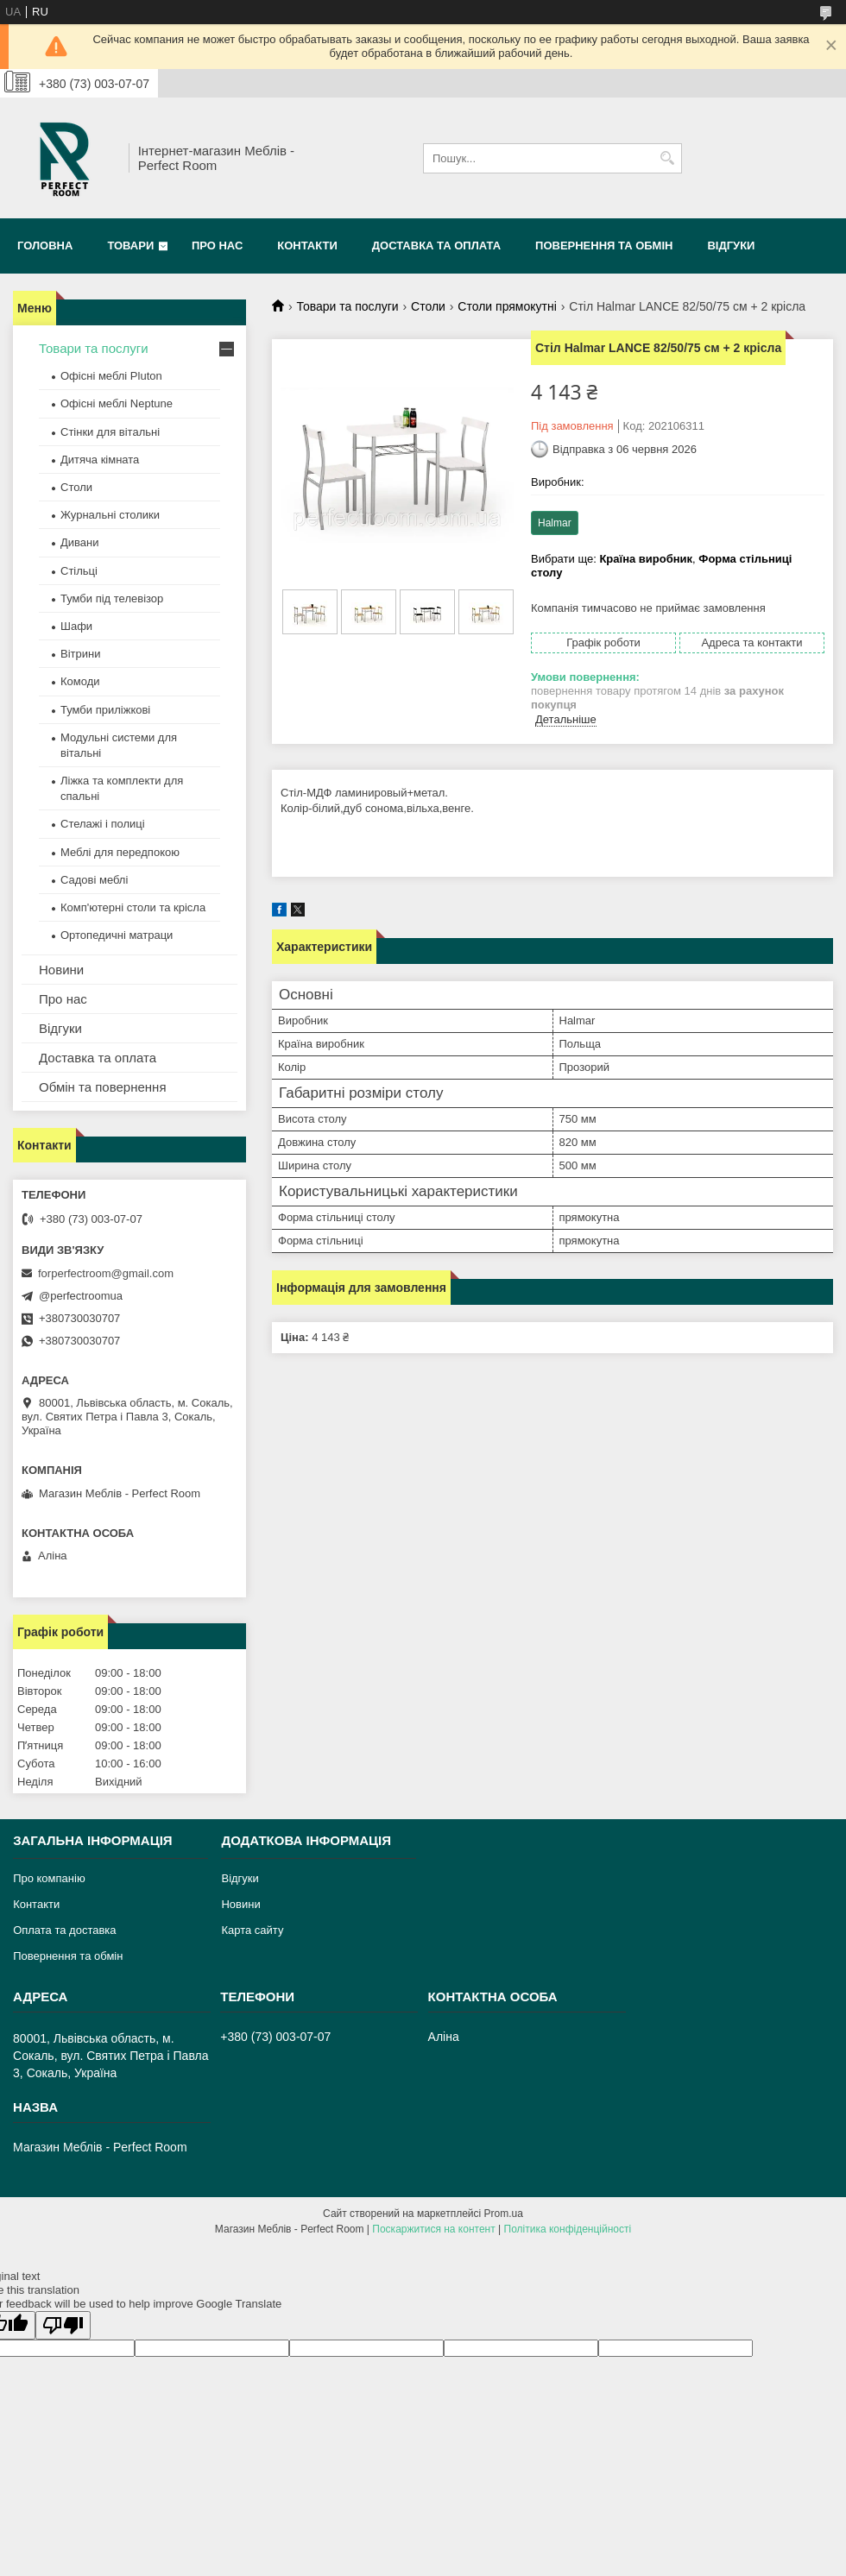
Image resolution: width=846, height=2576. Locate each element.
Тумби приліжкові (105, 709)
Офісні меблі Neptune (116, 403)
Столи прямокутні (507, 306)
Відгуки (730, 245)
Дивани (79, 542)
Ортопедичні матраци (116, 935)
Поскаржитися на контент (433, 2229)
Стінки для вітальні (110, 431)
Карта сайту (252, 1930)
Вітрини (80, 653)
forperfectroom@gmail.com (106, 1273)
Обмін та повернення (103, 1087)
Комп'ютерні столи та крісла (132, 907)
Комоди (80, 681)
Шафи (76, 626)
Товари (130, 245)
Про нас (217, 245)
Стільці (79, 570)
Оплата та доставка (64, 1930)
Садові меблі (94, 879)
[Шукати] (667, 158)
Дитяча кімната (99, 459)
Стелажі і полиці (102, 823)
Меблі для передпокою (120, 852)
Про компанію (49, 1878)
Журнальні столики (110, 514)
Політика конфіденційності (568, 2229)
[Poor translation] (63, 2325)
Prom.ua (503, 2214)
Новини (61, 969)
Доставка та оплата (436, 245)
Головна (45, 245)
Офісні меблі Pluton (111, 375)
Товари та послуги (347, 306)
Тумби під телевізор (111, 598)
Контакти (307, 245)
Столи (428, 306)
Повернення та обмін (603, 245)
